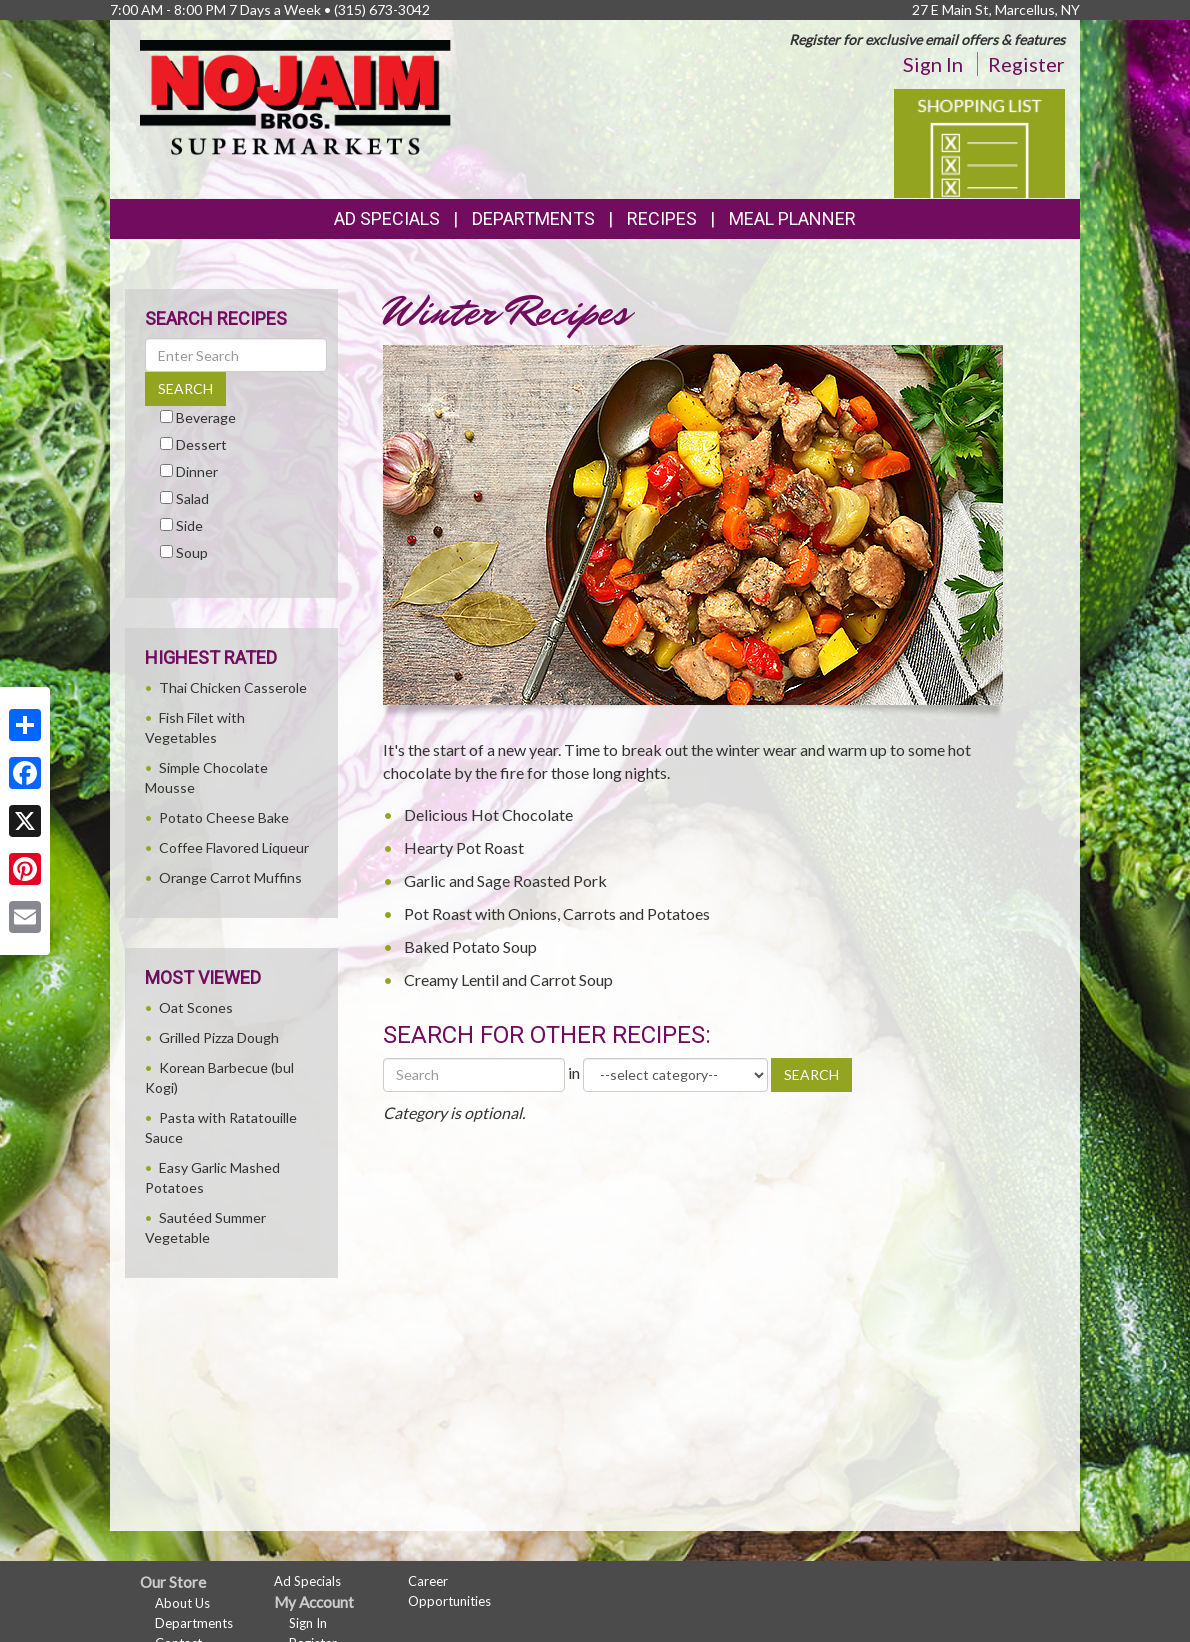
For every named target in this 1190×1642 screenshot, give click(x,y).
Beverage (206, 417)
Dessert (201, 444)
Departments (194, 1623)
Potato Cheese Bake (224, 817)
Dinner (197, 471)
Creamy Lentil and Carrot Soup (508, 979)
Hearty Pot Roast (464, 847)
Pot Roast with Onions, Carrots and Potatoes (557, 913)
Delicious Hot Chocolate (488, 814)
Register (1026, 64)
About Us (182, 1603)
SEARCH (811, 1074)
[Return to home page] (295, 95)
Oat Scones (196, 1007)
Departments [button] (533, 218)
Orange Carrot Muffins (230, 877)
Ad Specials (387, 218)
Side (189, 525)
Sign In (933, 64)
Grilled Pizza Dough (219, 1037)
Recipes (662, 218)
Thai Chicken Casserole (233, 687)
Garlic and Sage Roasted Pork (505, 880)
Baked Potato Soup (470, 946)
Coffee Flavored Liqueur (234, 847)
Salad (192, 498)
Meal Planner (792, 218)
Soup (192, 552)
